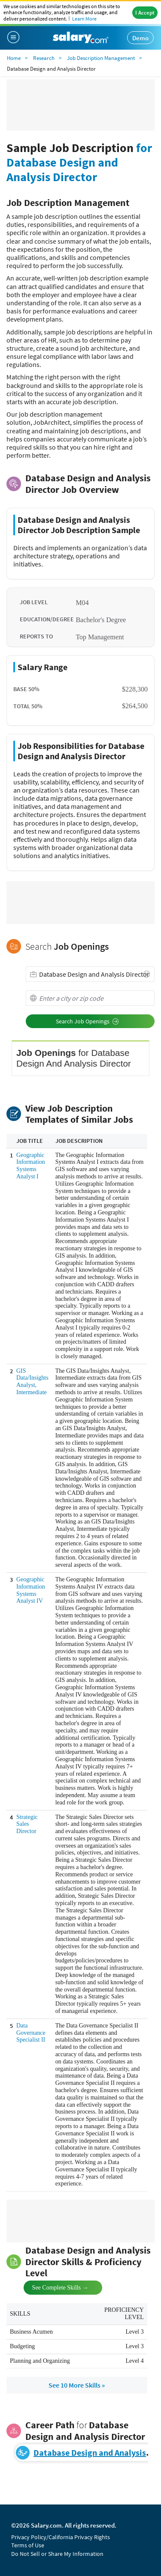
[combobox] (90, 974)
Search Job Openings (87, 1021)
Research (44, 58)
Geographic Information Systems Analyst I (30, 1166)
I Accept (145, 12)
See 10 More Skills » (77, 2385)
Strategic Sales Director (27, 1824)
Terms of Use (27, 2545)
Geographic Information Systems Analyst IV (30, 1590)
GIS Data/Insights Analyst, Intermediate (32, 1381)
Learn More (84, 18)
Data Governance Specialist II (31, 2032)
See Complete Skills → (53, 2286)
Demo (140, 38)
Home (14, 58)
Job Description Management (101, 58)
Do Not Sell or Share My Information (57, 2554)
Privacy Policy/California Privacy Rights (60, 2537)
